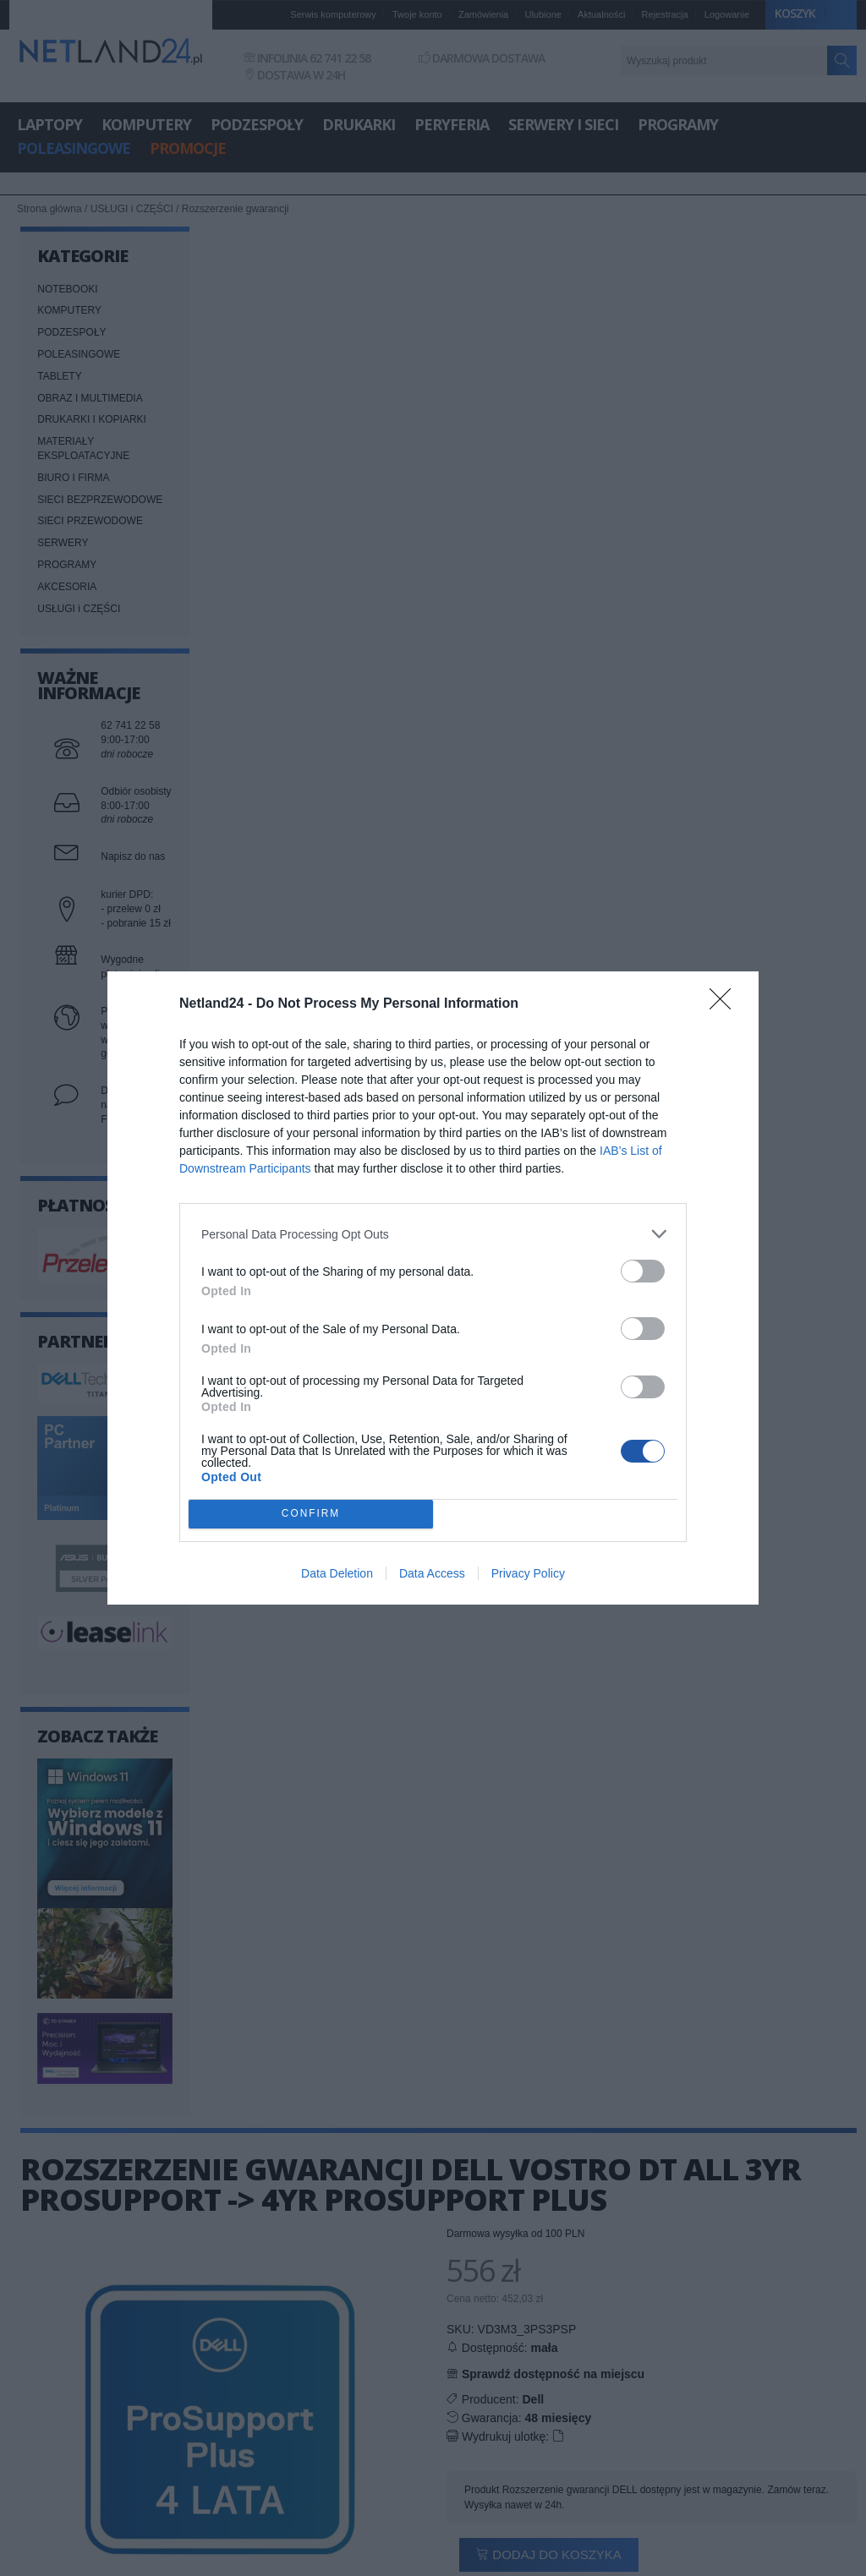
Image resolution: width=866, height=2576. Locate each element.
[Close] (726, 1004)
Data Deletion (337, 1573)
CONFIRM (311, 1514)
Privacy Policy (528, 1573)
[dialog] (433, 1288)
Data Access (432, 1573)
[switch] (643, 1271)
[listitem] (433, 1234)
